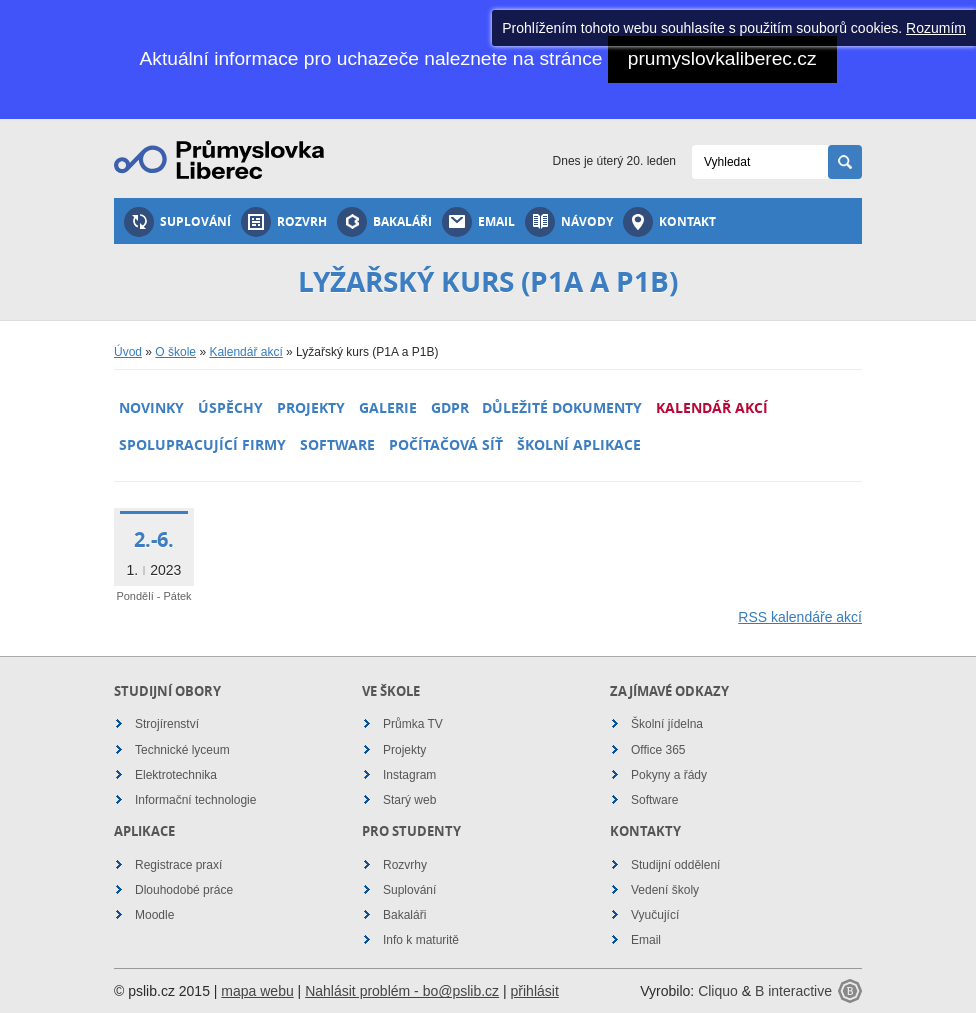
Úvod (128, 352)
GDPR (450, 407)
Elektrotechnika (176, 775)
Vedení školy (665, 890)
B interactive (793, 991)
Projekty (311, 407)
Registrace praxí (178, 865)
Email (478, 222)
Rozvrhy (405, 865)
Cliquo (718, 991)
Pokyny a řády (669, 775)
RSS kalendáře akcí (800, 617)
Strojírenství (167, 724)
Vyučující (655, 915)
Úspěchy (230, 407)
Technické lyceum (182, 750)
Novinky (151, 407)
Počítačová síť (446, 444)
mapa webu (257, 991)
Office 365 (658, 750)
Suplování (177, 222)
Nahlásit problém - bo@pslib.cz (402, 991)
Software (337, 444)
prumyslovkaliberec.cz (722, 58)
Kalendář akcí (245, 352)
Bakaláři (384, 222)
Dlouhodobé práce (184, 890)
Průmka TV (413, 724)
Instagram (409, 775)
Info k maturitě (421, 940)
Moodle (154, 915)
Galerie (388, 407)
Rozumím (936, 28)
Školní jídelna (667, 724)
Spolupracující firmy (202, 444)
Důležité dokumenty (562, 407)
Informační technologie (195, 800)
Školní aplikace (579, 444)
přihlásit (535, 991)
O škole (175, 352)
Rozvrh (284, 222)
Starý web (409, 800)
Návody (569, 222)
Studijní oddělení (675, 865)
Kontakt (669, 222)
